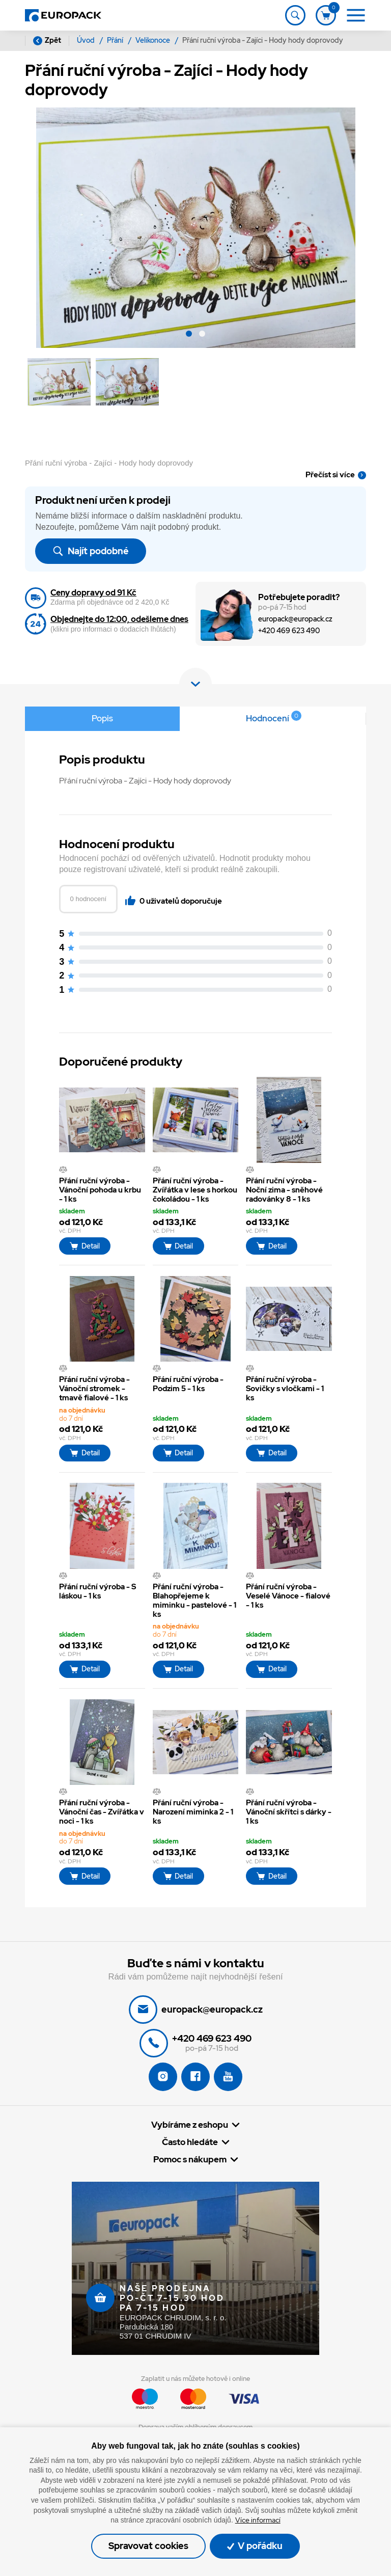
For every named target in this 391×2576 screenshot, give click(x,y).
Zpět (47, 40)
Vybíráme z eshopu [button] (189, 2125)
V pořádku (255, 2546)
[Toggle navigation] (295, 15)
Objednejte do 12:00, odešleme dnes (119, 619)
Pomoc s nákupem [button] (190, 2159)
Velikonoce (153, 40)
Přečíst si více (330, 475)
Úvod (86, 40)
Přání (116, 40)
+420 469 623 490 (289, 631)
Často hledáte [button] (190, 2142)
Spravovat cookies (148, 2546)
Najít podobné (90, 551)
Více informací (258, 2520)
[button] (189, 335)
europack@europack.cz (295, 619)
